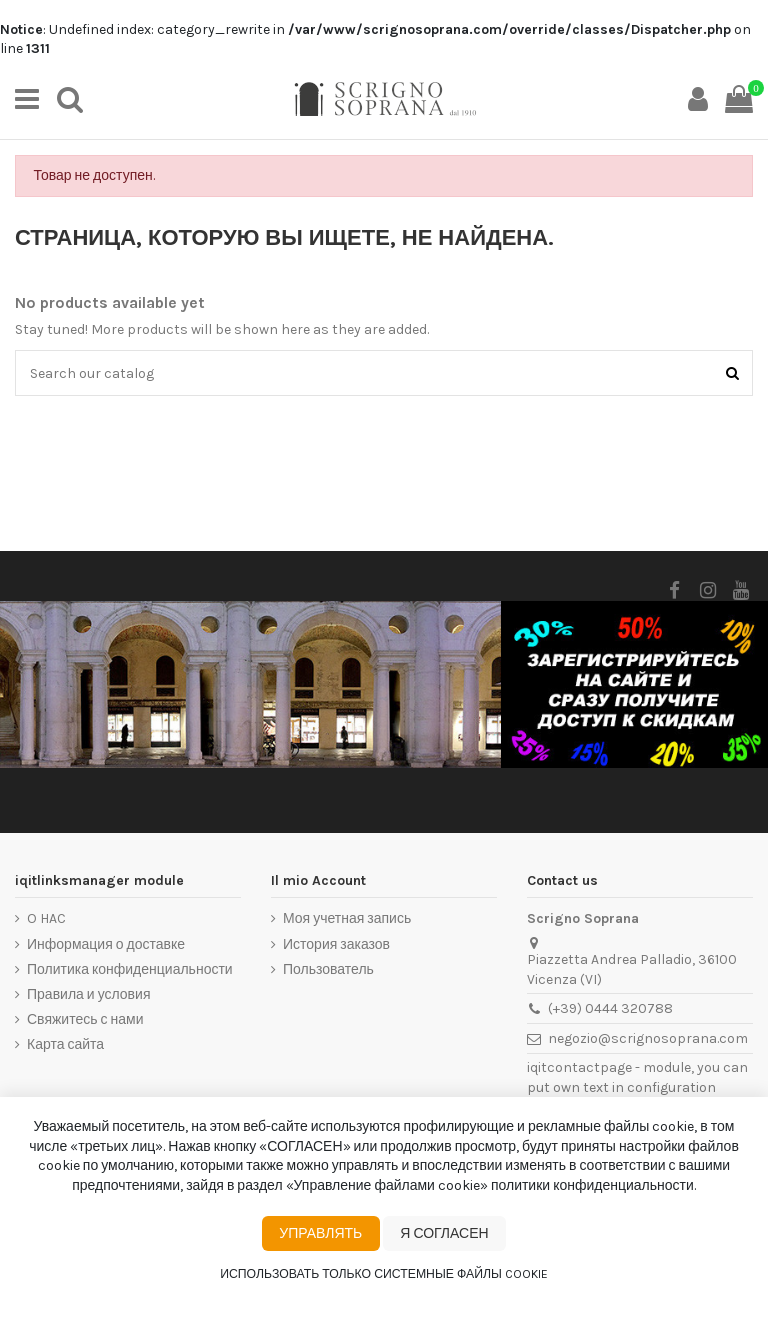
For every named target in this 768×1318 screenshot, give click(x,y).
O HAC (46, 918)
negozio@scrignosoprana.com (648, 1038)
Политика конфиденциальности (130, 969)
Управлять (320, 1233)
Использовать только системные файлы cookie (384, 1274)
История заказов (336, 944)
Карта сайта (65, 1044)
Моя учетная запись (347, 918)
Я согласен (444, 1233)
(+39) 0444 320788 (610, 1008)
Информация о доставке (106, 944)
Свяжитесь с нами (85, 1019)
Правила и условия (88, 994)
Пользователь (328, 969)
